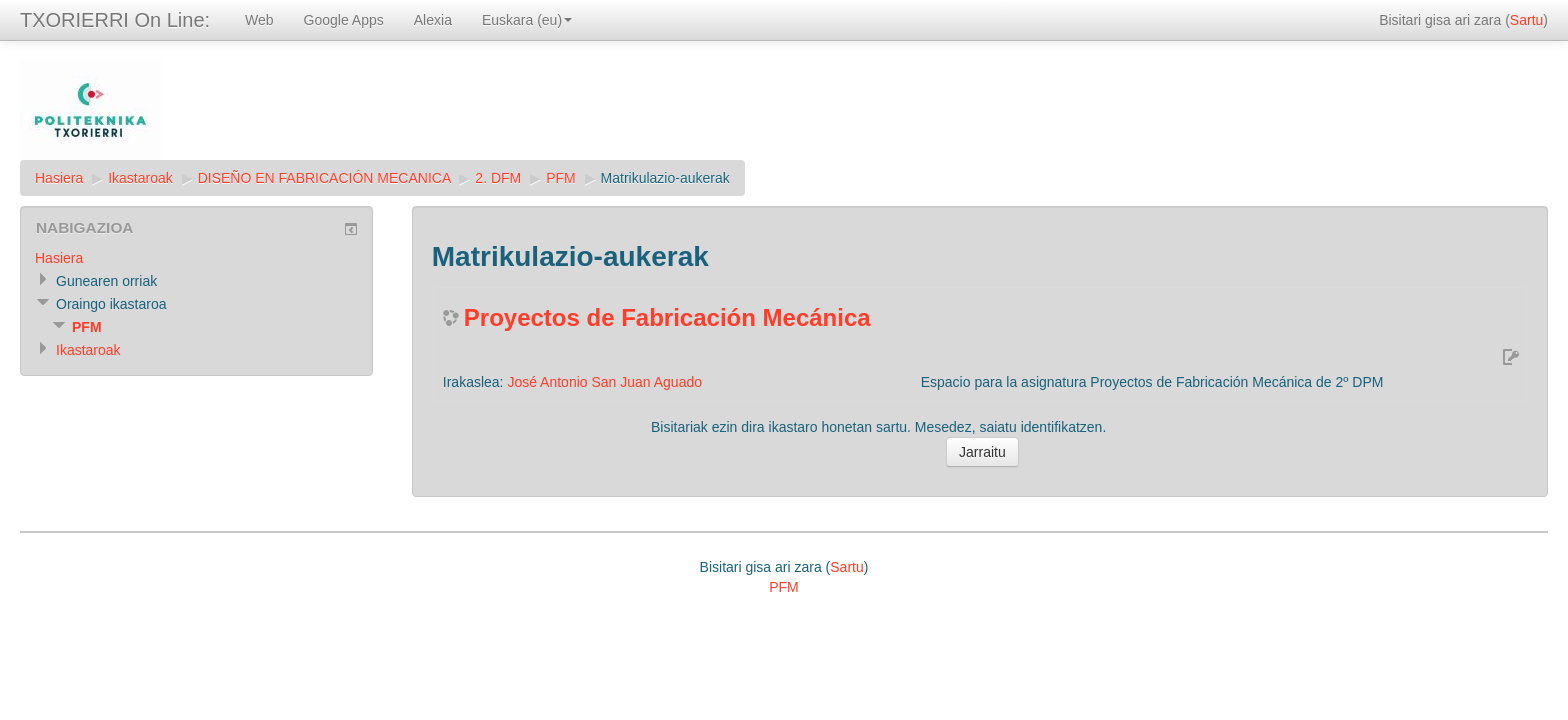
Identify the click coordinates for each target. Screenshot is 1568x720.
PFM (561, 178)
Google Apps (344, 20)
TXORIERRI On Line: (115, 20)
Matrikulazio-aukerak (665, 178)
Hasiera (59, 178)
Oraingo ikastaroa (111, 304)
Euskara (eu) (527, 20)
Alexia (433, 20)
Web (259, 20)
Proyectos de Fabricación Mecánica (667, 317)
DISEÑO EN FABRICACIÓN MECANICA (324, 178)
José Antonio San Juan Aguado (604, 382)
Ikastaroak (140, 178)
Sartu (1526, 20)
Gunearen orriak (106, 281)
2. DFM (498, 178)
